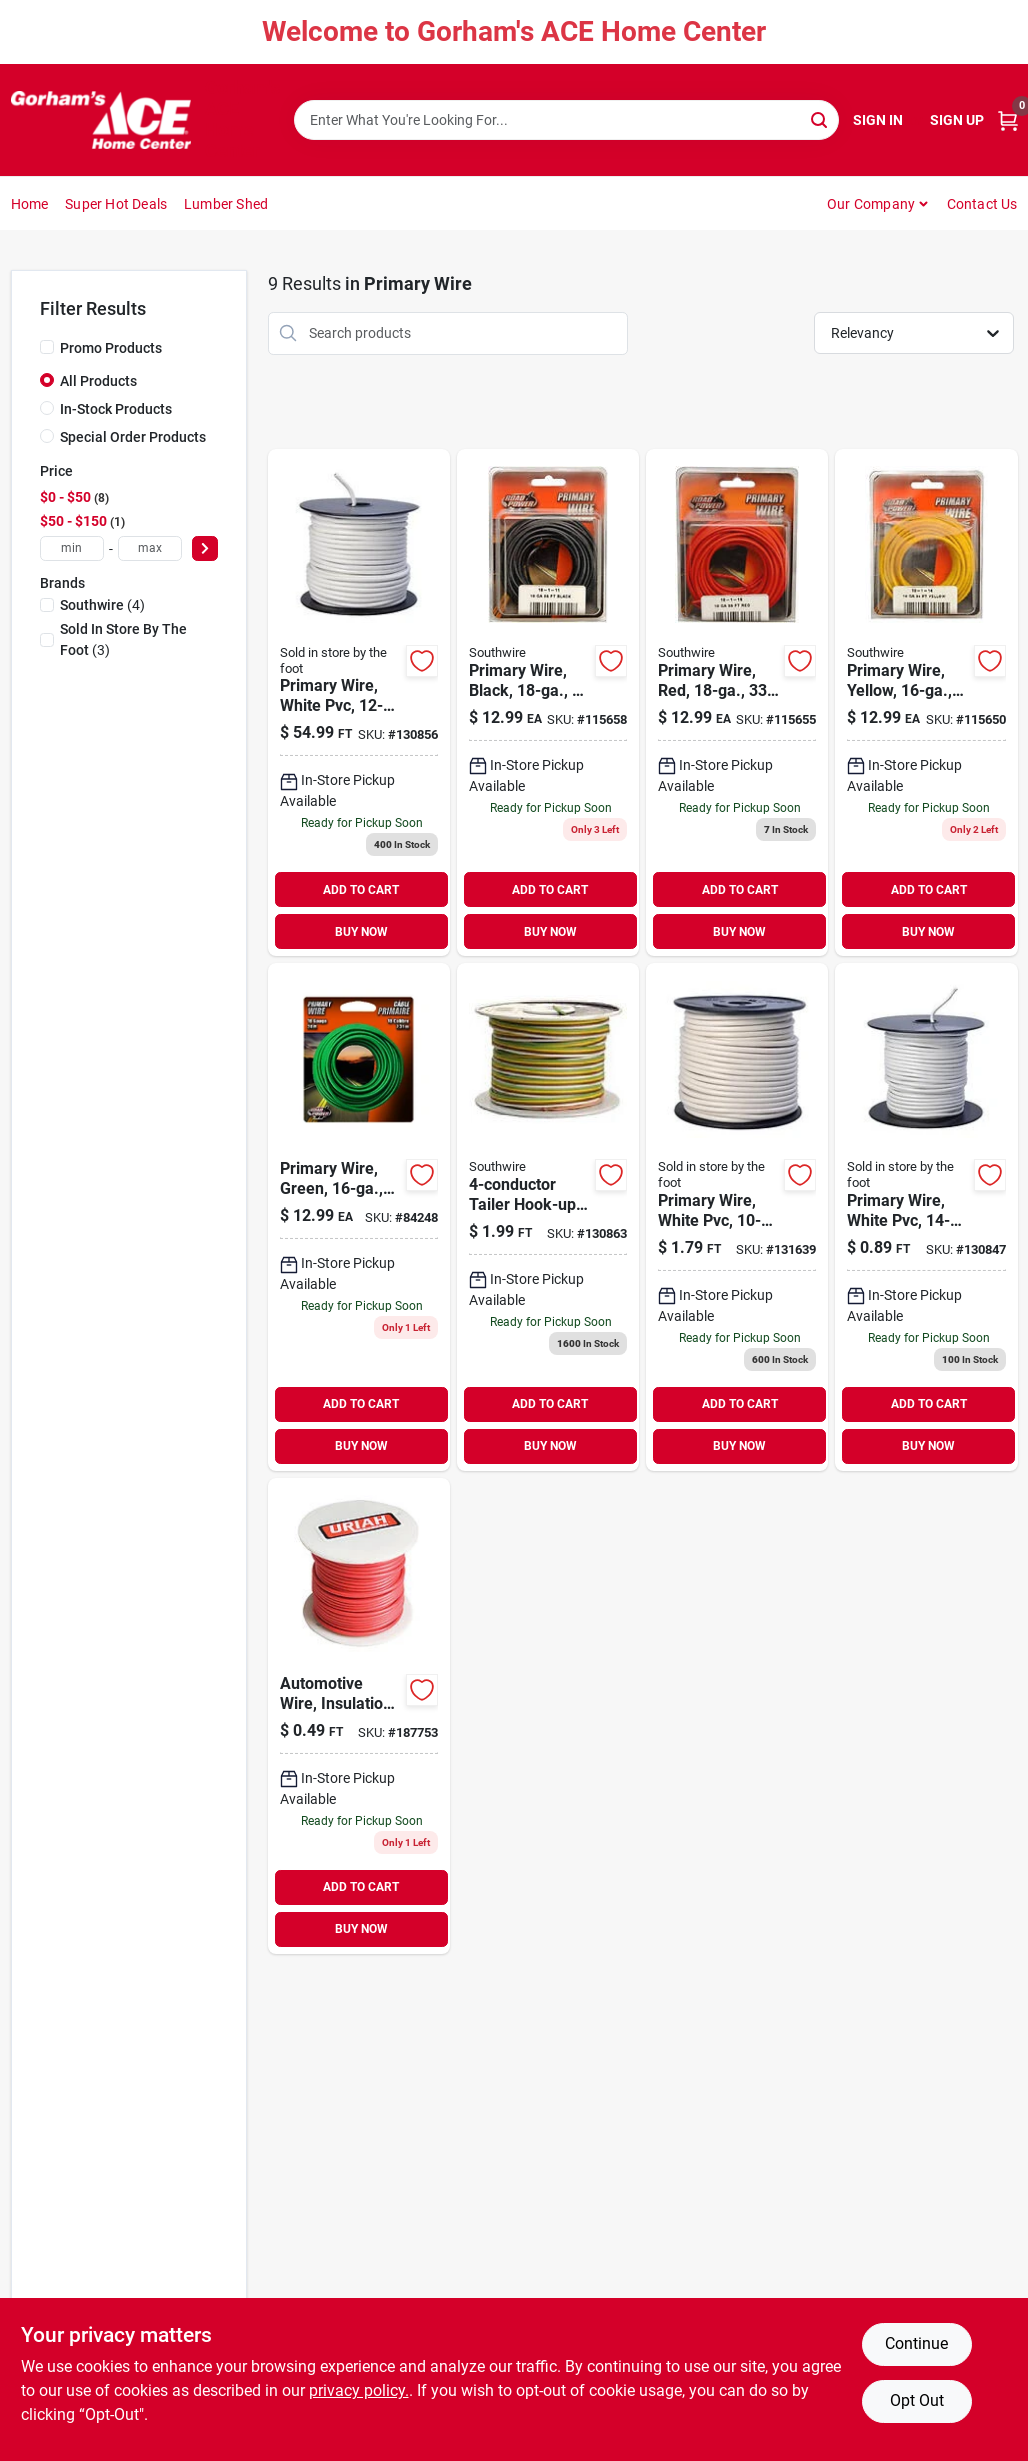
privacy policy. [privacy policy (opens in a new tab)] (359, 2390)
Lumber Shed (226, 204)
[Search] (820, 118)
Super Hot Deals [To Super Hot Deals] (116, 204)
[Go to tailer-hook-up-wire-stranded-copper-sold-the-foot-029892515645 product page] (548, 1216)
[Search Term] (566, 120)
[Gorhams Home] (101, 120)
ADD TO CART (361, 890)
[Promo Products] (47, 347)
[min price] (72, 548)
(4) (102, 605)
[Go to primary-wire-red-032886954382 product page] (737, 702)
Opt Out (917, 2400)
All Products (98, 381)
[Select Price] (205, 548)
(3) (123, 639)
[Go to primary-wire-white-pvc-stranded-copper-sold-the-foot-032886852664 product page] (926, 1216)
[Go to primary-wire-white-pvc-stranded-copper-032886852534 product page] (359, 702)
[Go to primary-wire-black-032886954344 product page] (548, 702)
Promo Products (111, 348)
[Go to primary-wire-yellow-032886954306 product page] (926, 702)
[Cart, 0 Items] (1008, 120)
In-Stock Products (116, 409)
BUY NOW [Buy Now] (361, 932)
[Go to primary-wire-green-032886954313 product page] (359, 1216)
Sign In (878, 120)
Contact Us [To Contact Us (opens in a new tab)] (982, 204)
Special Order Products (133, 437)
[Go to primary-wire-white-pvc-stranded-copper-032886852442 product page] (737, 1216)
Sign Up (957, 120)
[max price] (150, 548)
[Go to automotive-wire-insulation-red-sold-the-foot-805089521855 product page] (359, 1716)
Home (30, 204)
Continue (916, 2343)
